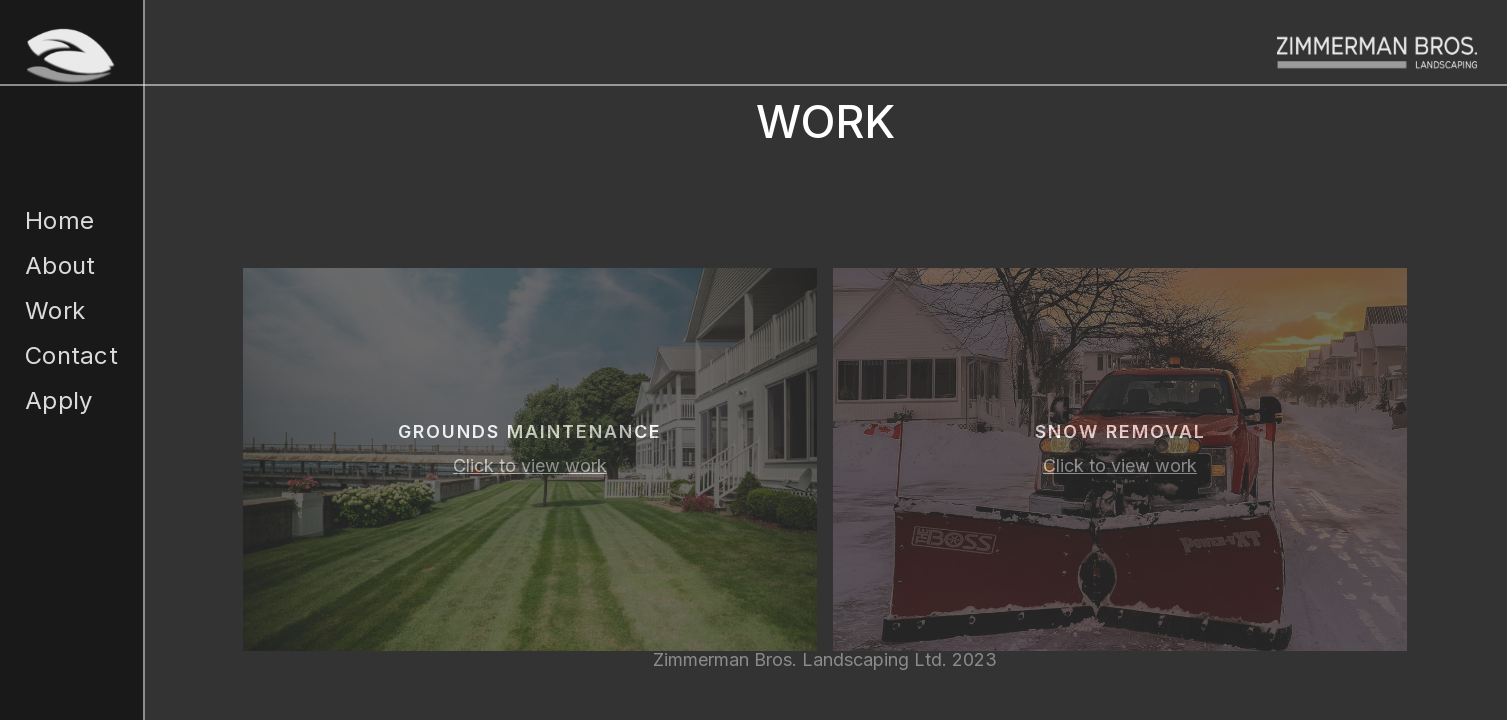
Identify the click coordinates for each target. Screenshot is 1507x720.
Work (55, 310)
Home (59, 220)
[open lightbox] (530, 459)
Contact (71, 355)
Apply (58, 400)
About (60, 265)
